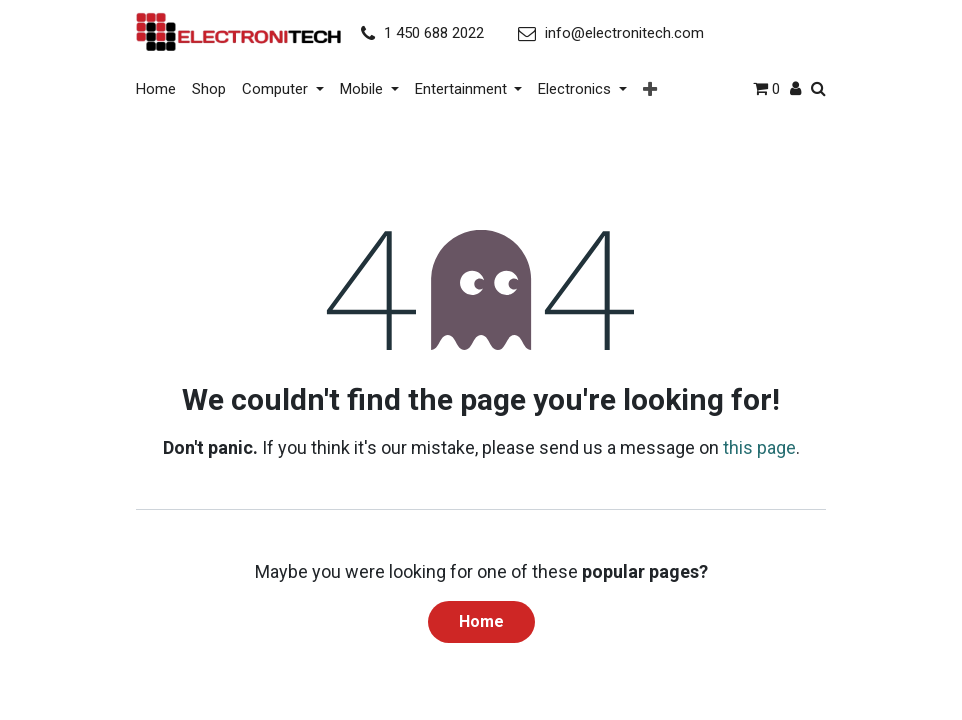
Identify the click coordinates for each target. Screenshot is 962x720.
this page (759, 442)
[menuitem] (160, 87)
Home (481, 616)
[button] (650, 87)
